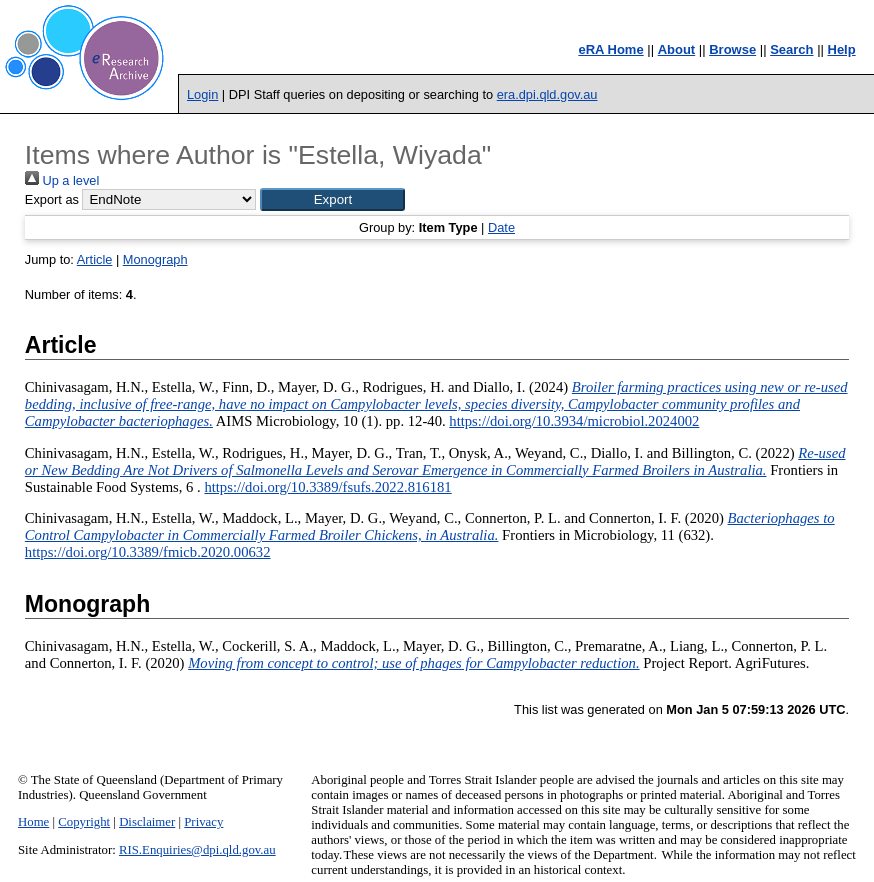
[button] (332, 199)
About (677, 49)
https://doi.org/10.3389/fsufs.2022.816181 (327, 487)
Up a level (62, 180)
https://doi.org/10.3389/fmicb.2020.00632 (148, 552)
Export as (52, 199)
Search (791, 49)
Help (842, 49)
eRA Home (610, 49)
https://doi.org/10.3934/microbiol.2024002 (574, 421)
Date (501, 227)
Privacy (203, 822)
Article (95, 259)
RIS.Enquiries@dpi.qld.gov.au (197, 850)
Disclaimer (147, 822)
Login (202, 94)
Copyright (84, 822)
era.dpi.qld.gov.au (547, 94)
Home (33, 822)
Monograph (155, 259)
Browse (732, 49)
